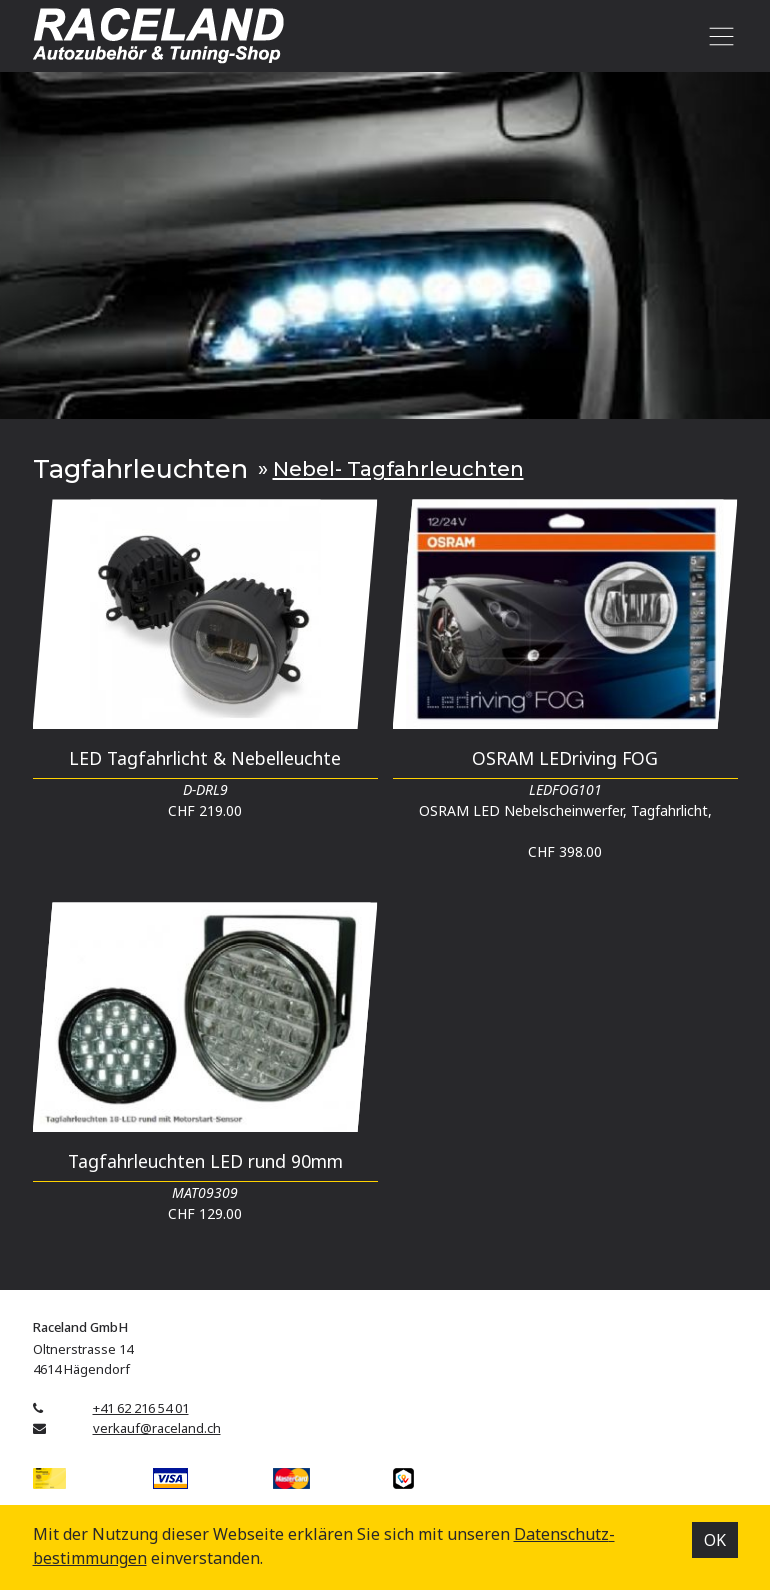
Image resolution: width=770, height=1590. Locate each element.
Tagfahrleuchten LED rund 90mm (205, 1161)
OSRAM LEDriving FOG (565, 758)
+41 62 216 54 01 (141, 1408)
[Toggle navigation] (718, 36)
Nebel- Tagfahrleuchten (398, 468)
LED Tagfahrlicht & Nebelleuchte (205, 758)
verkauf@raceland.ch (157, 1428)
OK (715, 1540)
